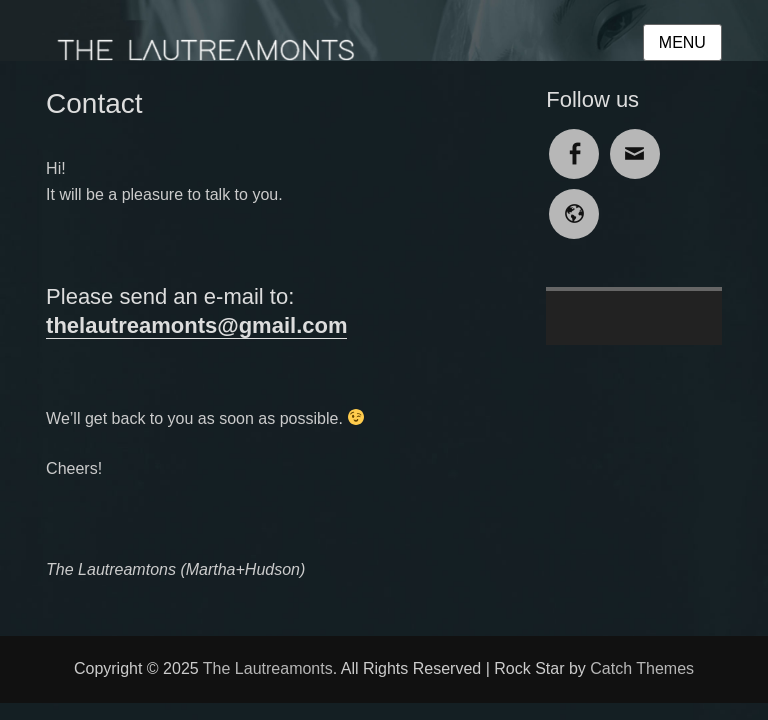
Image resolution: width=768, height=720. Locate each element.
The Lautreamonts (268, 668)
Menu (682, 42)
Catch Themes (642, 668)
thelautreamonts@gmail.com (196, 325)
